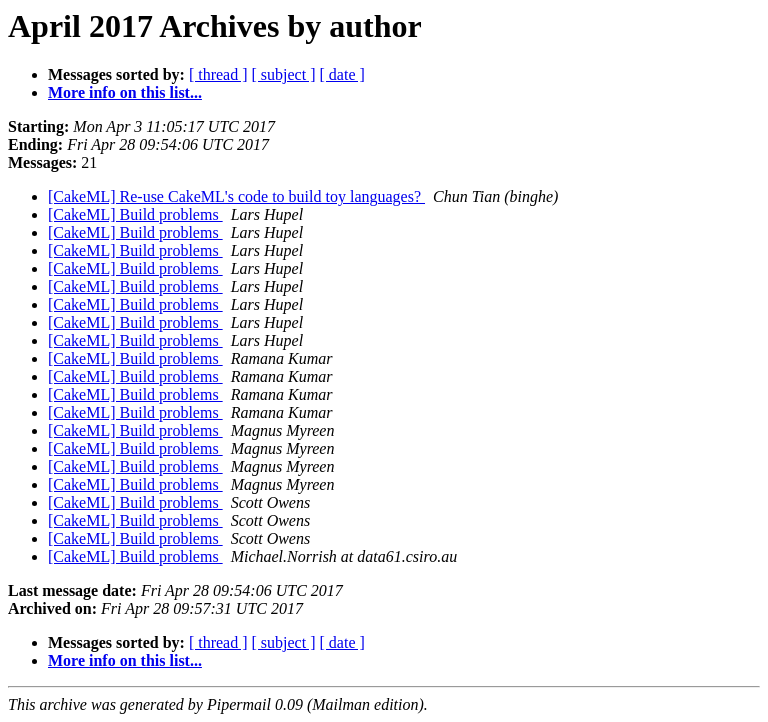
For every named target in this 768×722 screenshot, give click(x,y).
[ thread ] (218, 74)
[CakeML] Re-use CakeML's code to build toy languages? (236, 196)
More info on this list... (125, 92)
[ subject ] (284, 74)
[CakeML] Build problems (135, 214)
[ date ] (342, 74)
